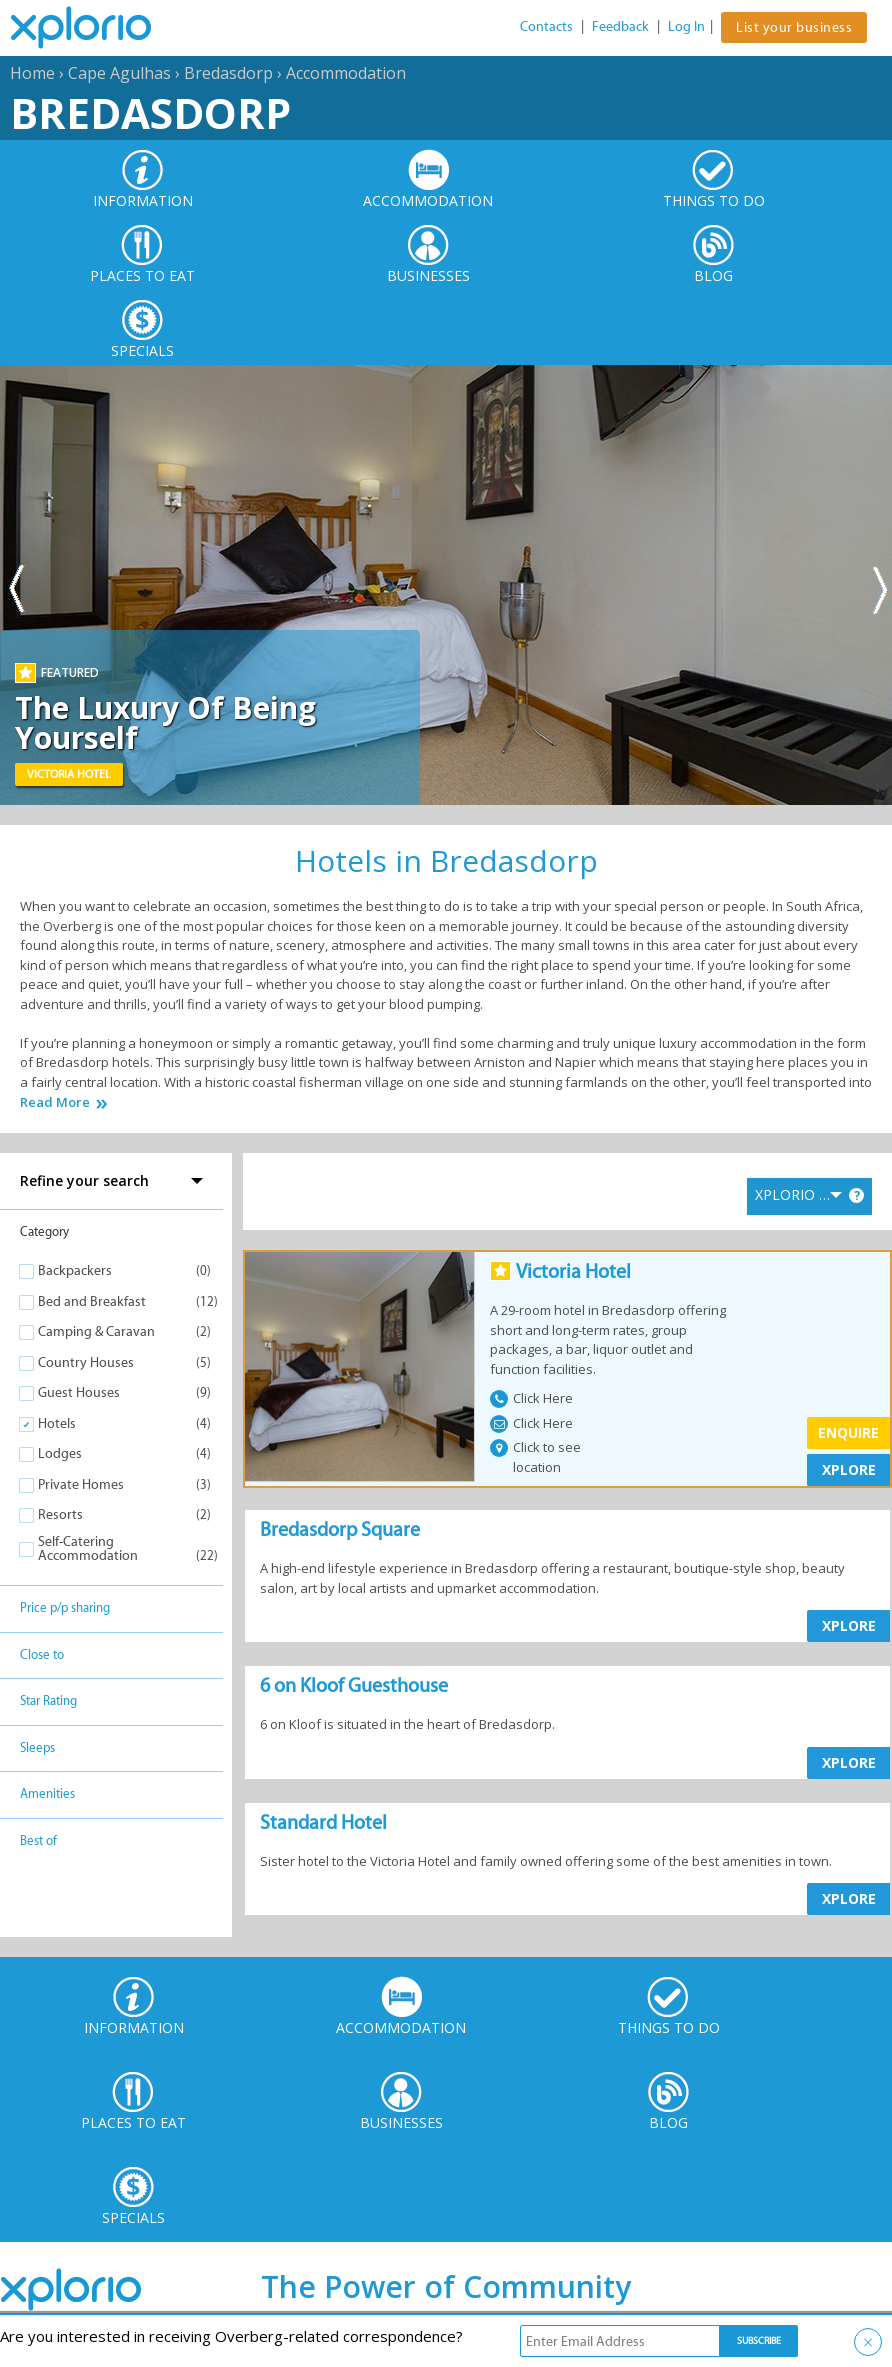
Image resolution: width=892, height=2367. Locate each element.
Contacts (546, 26)
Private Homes (81, 1484)
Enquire (848, 1432)
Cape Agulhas (119, 73)
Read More (55, 1102)
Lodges (60, 1453)
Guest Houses (79, 1392)
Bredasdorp (228, 73)
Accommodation (346, 73)
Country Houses (86, 1362)
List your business (794, 27)
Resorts (60, 1514)
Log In (686, 26)
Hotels (57, 1423)
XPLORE (849, 1469)
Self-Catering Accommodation (88, 1548)
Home (32, 73)
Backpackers (75, 1270)
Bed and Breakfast (92, 1301)
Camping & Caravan (96, 1331)
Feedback (620, 26)
